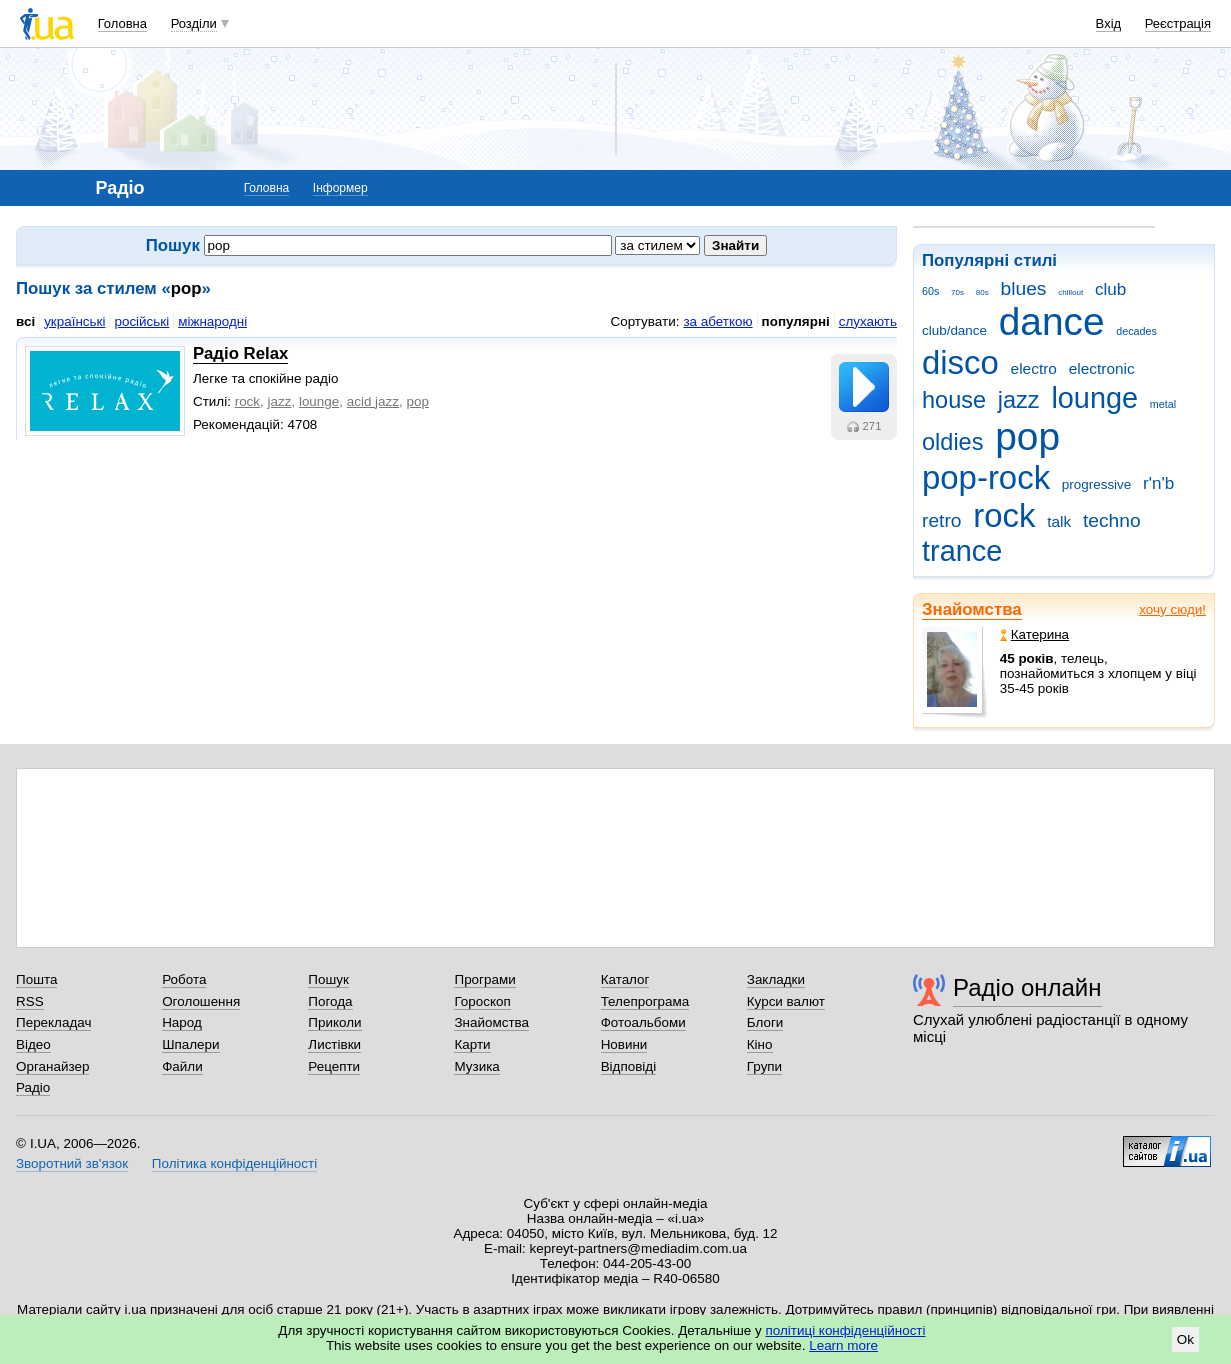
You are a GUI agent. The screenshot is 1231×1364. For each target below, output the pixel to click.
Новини (624, 1044)
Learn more (843, 1345)
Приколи (334, 1022)
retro (942, 520)
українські (74, 321)
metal (1163, 404)
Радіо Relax (240, 353)
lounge (1094, 398)
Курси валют (786, 1001)
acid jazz (373, 401)
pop (1027, 436)
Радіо (33, 1087)
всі (25, 321)
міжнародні (212, 321)
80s (982, 292)
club (1110, 289)
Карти (472, 1044)
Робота (184, 979)
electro (1034, 368)
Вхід (1109, 23)
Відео (33, 1044)
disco (960, 362)
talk (1059, 521)
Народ (182, 1022)
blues (1024, 288)
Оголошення (201, 1001)
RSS (30, 1001)
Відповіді (629, 1066)
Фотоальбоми (643, 1022)
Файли (182, 1066)
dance (1052, 321)
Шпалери (190, 1044)
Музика (476, 1066)
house (954, 400)
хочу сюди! (1172, 609)
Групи (764, 1066)
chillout (1070, 292)
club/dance (954, 330)
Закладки (776, 979)
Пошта (36, 979)
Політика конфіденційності (234, 1163)
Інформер (340, 188)
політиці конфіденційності (846, 1330)
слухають (868, 321)
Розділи (194, 23)
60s (930, 291)
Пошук (328, 979)
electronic (1102, 368)
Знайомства (972, 609)
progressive (1096, 484)
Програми (484, 979)
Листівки (334, 1044)
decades (1136, 331)
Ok (1185, 1339)
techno (1112, 520)
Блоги (765, 1022)
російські (141, 321)
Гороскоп (482, 1001)
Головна (122, 23)
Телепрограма (645, 1001)
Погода (330, 1001)
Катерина (1034, 634)
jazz (1019, 400)
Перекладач (53, 1022)
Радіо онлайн (1027, 987)
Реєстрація (1178, 23)
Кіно (760, 1044)
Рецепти (334, 1066)
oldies (952, 442)
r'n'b (1158, 483)
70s (957, 292)
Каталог (625, 979)
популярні (796, 321)
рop (417, 401)
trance (962, 551)
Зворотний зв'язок (72, 1163)
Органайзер (52, 1066)
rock (1004, 515)
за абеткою (717, 321)
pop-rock (986, 477)
